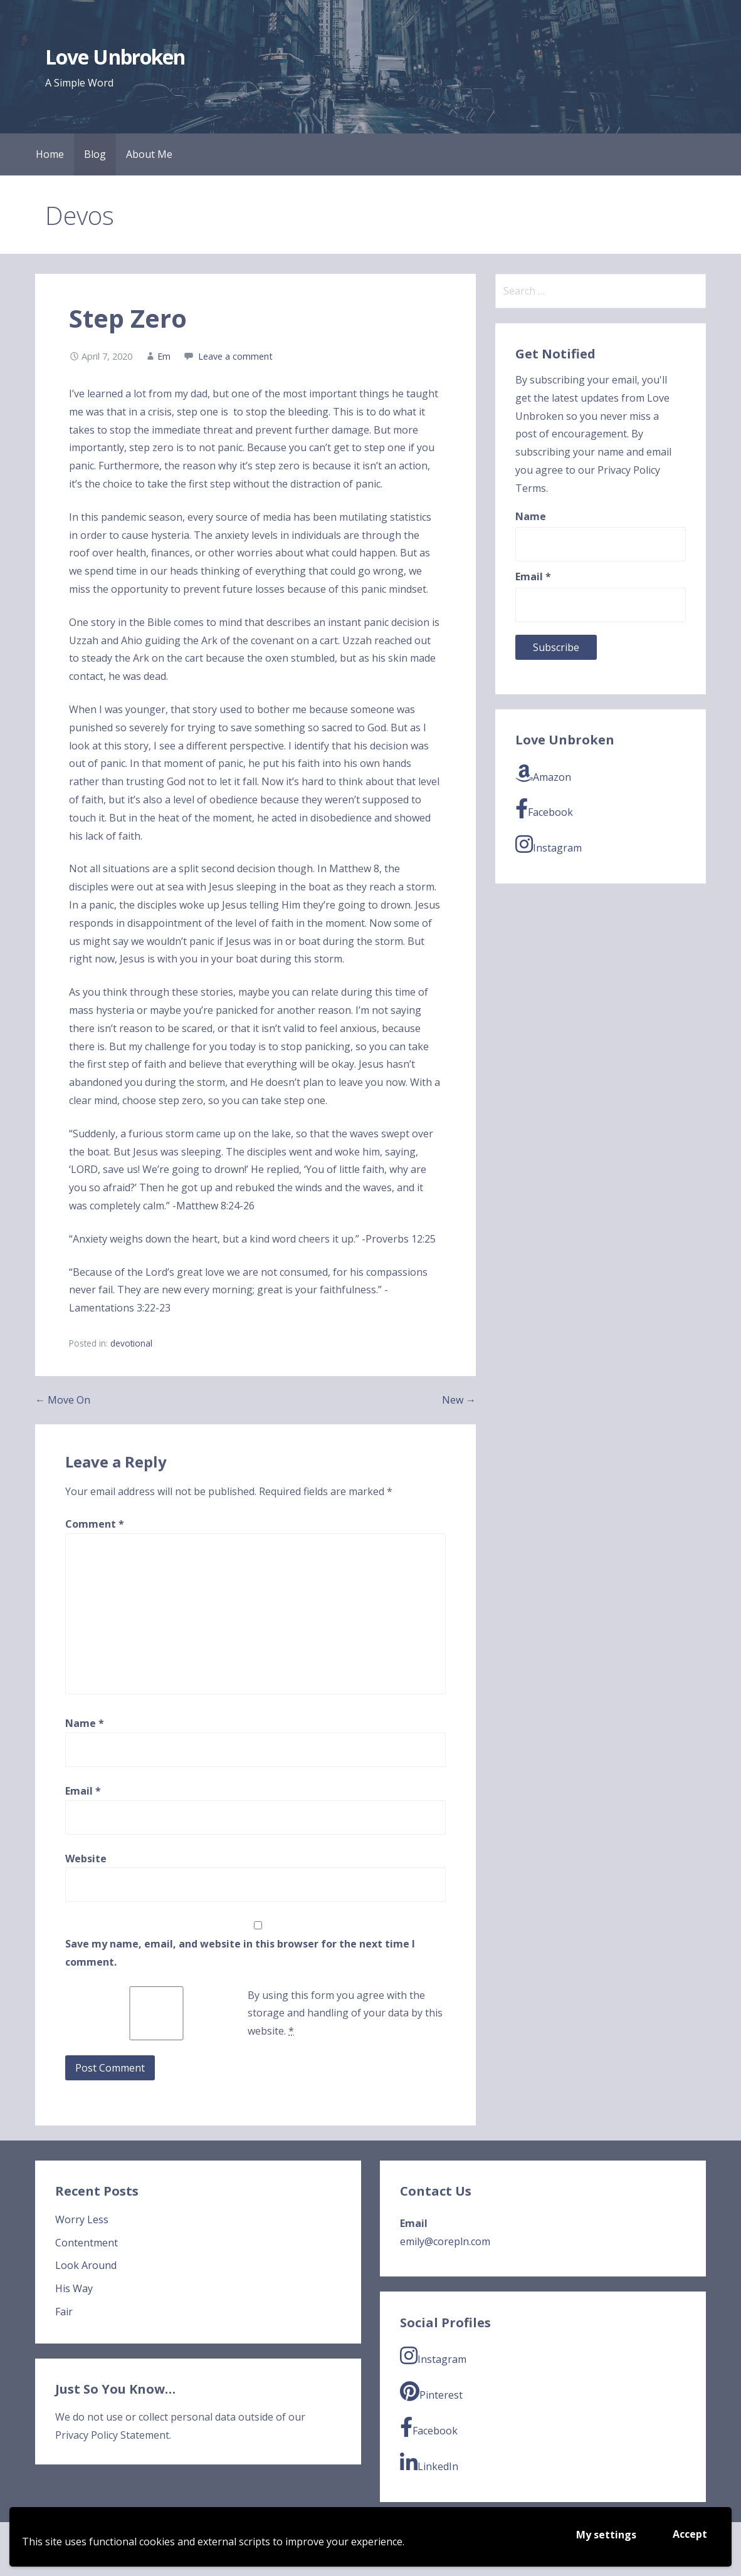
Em (164, 356)
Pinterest (431, 2391)
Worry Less (81, 2219)
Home (50, 154)
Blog (95, 154)
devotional (131, 1343)
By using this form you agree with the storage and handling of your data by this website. (345, 2013)
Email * (533, 576)
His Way (74, 2288)
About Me (149, 154)
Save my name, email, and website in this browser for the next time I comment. (240, 1953)
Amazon (543, 773)
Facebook (544, 808)
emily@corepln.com (445, 2241)
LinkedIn (429, 2463)
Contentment (86, 2243)
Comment (94, 1524)
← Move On (62, 1400)
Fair (64, 2311)
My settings (606, 2535)
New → (459, 1400)
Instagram (548, 844)
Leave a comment (235, 356)
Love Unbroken (115, 56)
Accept (690, 2534)
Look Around (86, 2265)
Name (84, 1723)
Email (83, 1791)
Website (86, 1858)
